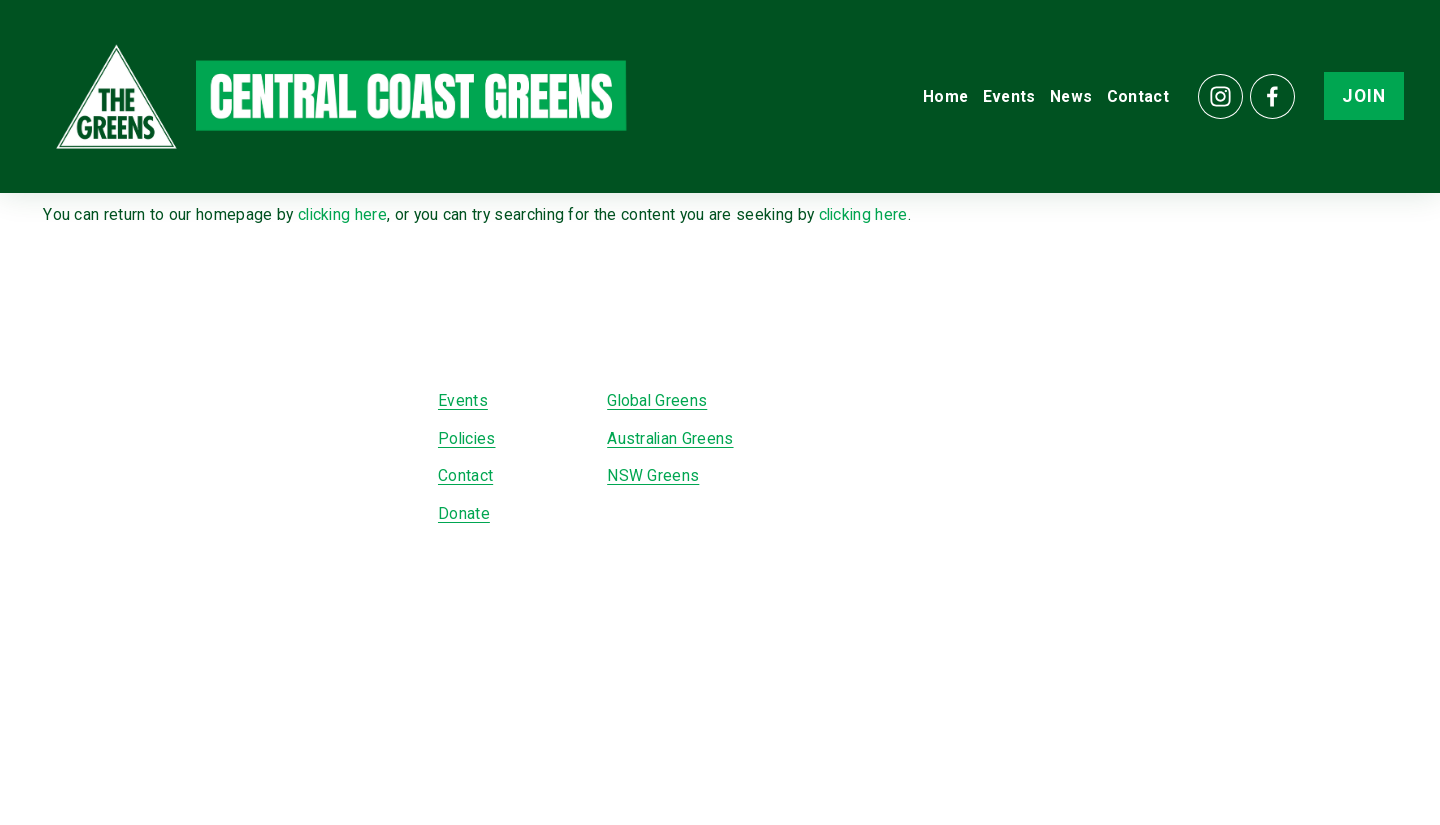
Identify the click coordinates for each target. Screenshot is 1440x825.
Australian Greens (670, 438)
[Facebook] (1265, 101)
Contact (1131, 101)
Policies (467, 438)
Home (938, 101)
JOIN (1357, 102)
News (1064, 101)
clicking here (342, 214)
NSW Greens (653, 475)
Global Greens (657, 400)
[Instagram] (1213, 101)
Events (1002, 101)
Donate (464, 513)
